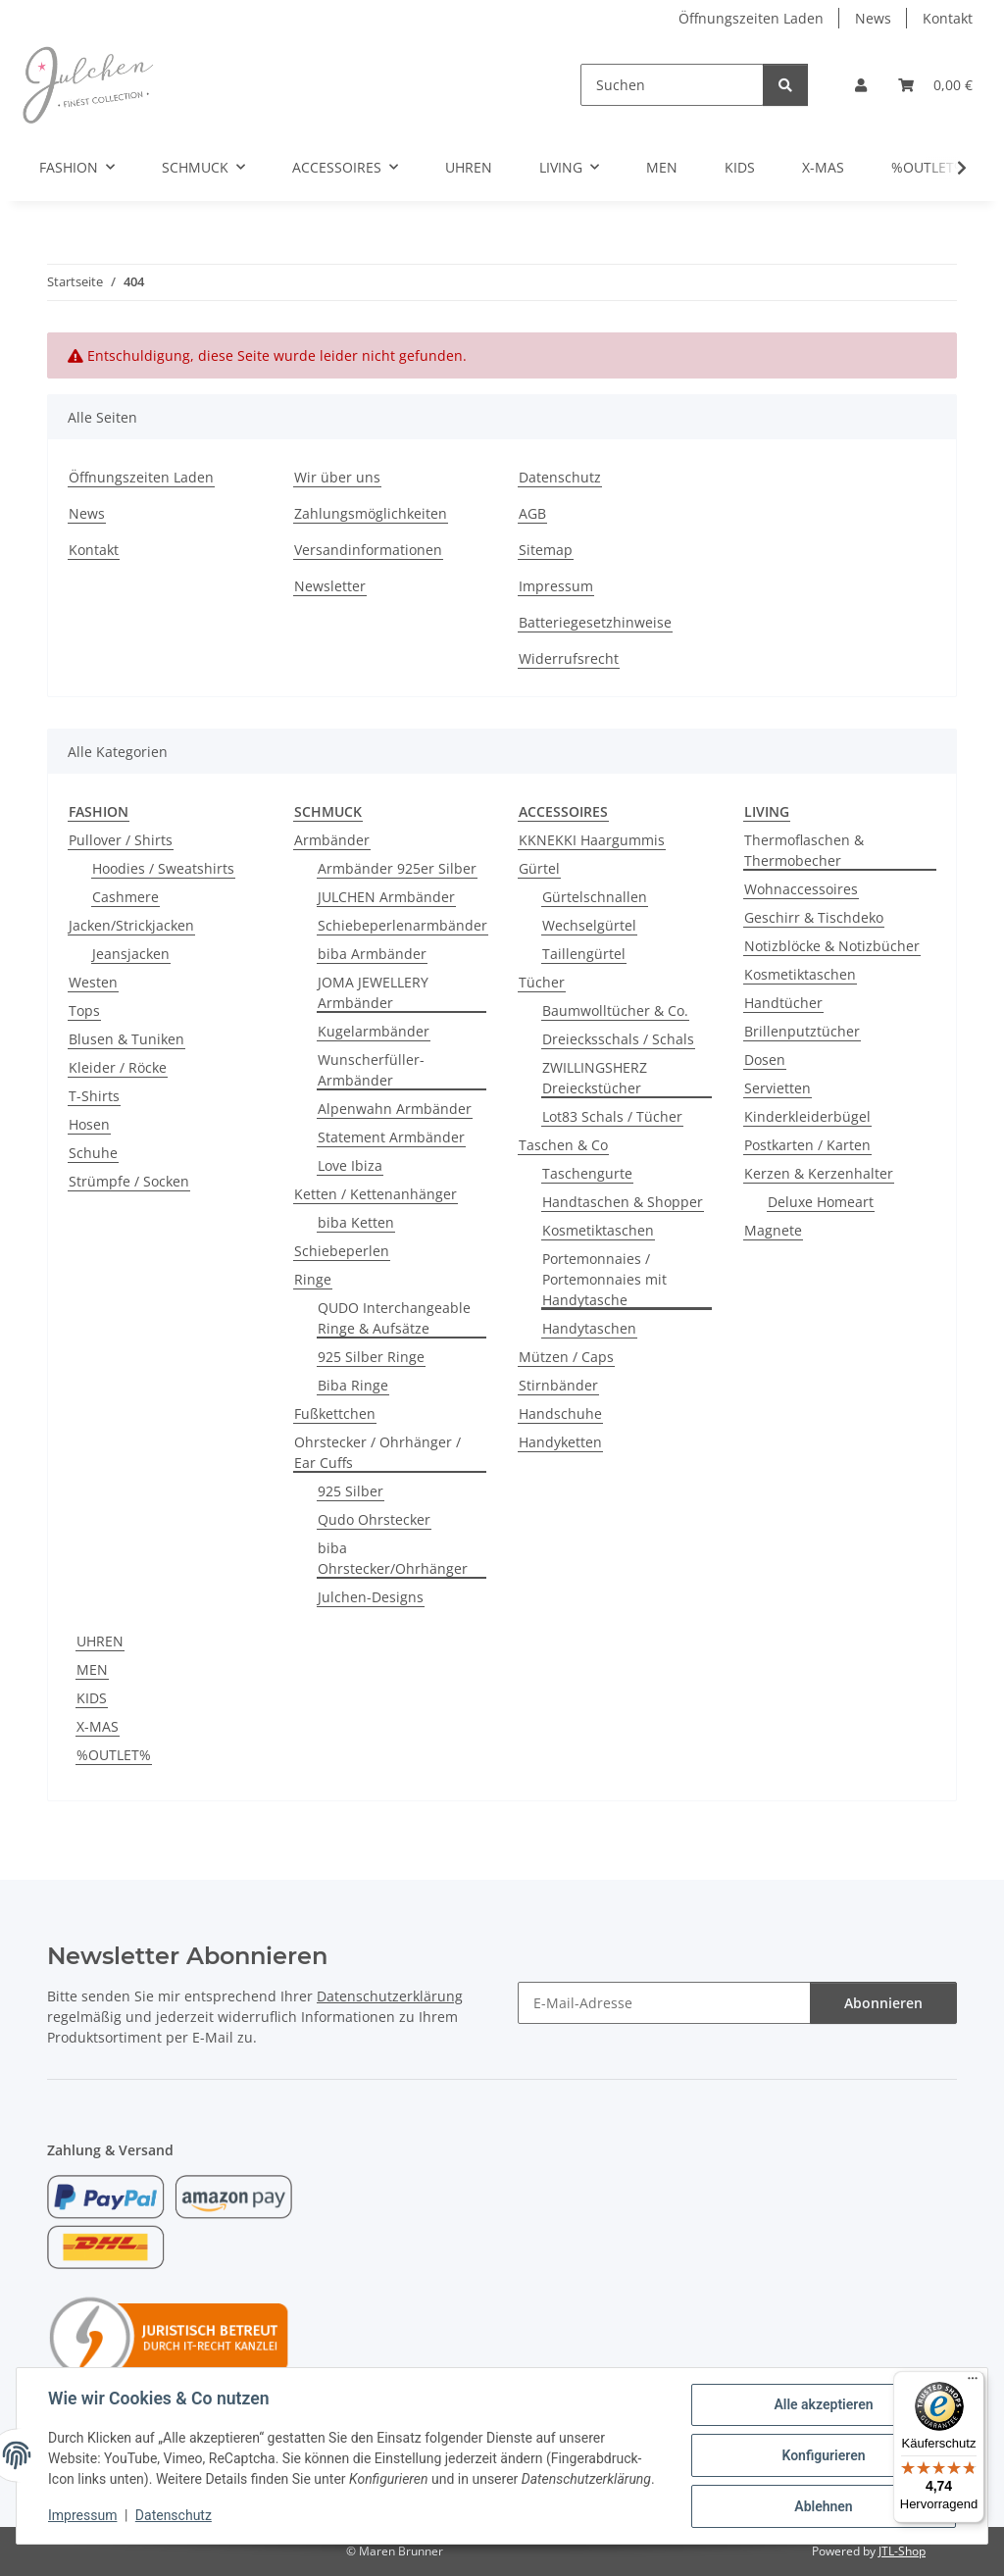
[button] (860, 85)
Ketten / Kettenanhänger (375, 1194)
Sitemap (546, 549)
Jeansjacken (131, 953)
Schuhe (93, 1152)
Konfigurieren (823, 2455)
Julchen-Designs (371, 1597)
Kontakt (948, 18)
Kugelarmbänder (373, 1031)
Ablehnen (823, 2506)
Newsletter (330, 586)
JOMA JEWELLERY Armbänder (373, 992)
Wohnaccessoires (801, 889)
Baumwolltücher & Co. (615, 1010)
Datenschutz (173, 2515)
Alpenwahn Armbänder (395, 1108)
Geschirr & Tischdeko (813, 917)
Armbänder (332, 840)
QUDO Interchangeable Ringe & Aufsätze (394, 1318)
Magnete (773, 1230)
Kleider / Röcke (118, 1067)
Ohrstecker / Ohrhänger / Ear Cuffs (377, 1452)
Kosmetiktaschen (598, 1230)
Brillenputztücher (802, 1031)
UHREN (100, 1641)
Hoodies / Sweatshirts (163, 868)
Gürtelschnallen (594, 896)
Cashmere (125, 896)
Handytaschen (589, 1328)
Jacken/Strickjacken (131, 925)
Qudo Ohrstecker (374, 1519)
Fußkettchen (335, 1413)
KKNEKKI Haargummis (592, 840)
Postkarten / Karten (807, 1145)
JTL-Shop (902, 2551)
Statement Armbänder (391, 1137)
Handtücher (783, 1002)
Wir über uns (337, 477)
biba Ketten (356, 1222)
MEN (92, 1669)
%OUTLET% (113, 1754)
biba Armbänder (372, 953)
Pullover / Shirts (121, 840)
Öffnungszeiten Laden (751, 18)
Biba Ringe (353, 1385)
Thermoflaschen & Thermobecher (804, 850)
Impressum (82, 2515)
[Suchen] (672, 85)
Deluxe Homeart (821, 1201)
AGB (532, 513)
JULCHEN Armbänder (386, 896)
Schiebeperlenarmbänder (402, 925)
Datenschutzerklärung (390, 1996)
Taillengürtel (584, 953)
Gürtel (539, 868)
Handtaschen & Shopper (622, 1201)
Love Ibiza (350, 1165)
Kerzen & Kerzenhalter (818, 1173)
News (873, 18)
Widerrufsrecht (569, 658)
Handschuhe (560, 1413)
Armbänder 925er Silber (397, 868)
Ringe (312, 1279)
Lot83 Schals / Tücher (612, 1116)
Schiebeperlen (341, 1250)
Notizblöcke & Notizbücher (832, 945)
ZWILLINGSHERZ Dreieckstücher (594, 1077)
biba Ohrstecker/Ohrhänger (393, 1558)
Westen (93, 982)
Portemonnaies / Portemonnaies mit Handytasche (604, 1279)
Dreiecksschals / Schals (618, 1039)
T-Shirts (94, 1095)
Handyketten (560, 1442)
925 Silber (350, 1491)
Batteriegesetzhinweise (595, 622)
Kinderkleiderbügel (807, 1116)
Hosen (89, 1124)
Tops (84, 1010)
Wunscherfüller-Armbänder (371, 1069)
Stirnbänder (558, 1385)
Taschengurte (587, 1173)
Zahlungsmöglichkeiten (370, 513)
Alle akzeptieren (823, 2404)
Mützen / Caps (566, 1356)
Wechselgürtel (589, 925)
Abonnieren (883, 2003)
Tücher (542, 982)
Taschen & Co (563, 1145)
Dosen (764, 1059)
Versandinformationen (368, 549)
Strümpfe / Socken (129, 1181)
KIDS (91, 1698)
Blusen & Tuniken (126, 1039)
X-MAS (97, 1726)
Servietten (777, 1088)
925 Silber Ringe (371, 1356)
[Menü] (972, 2383)
